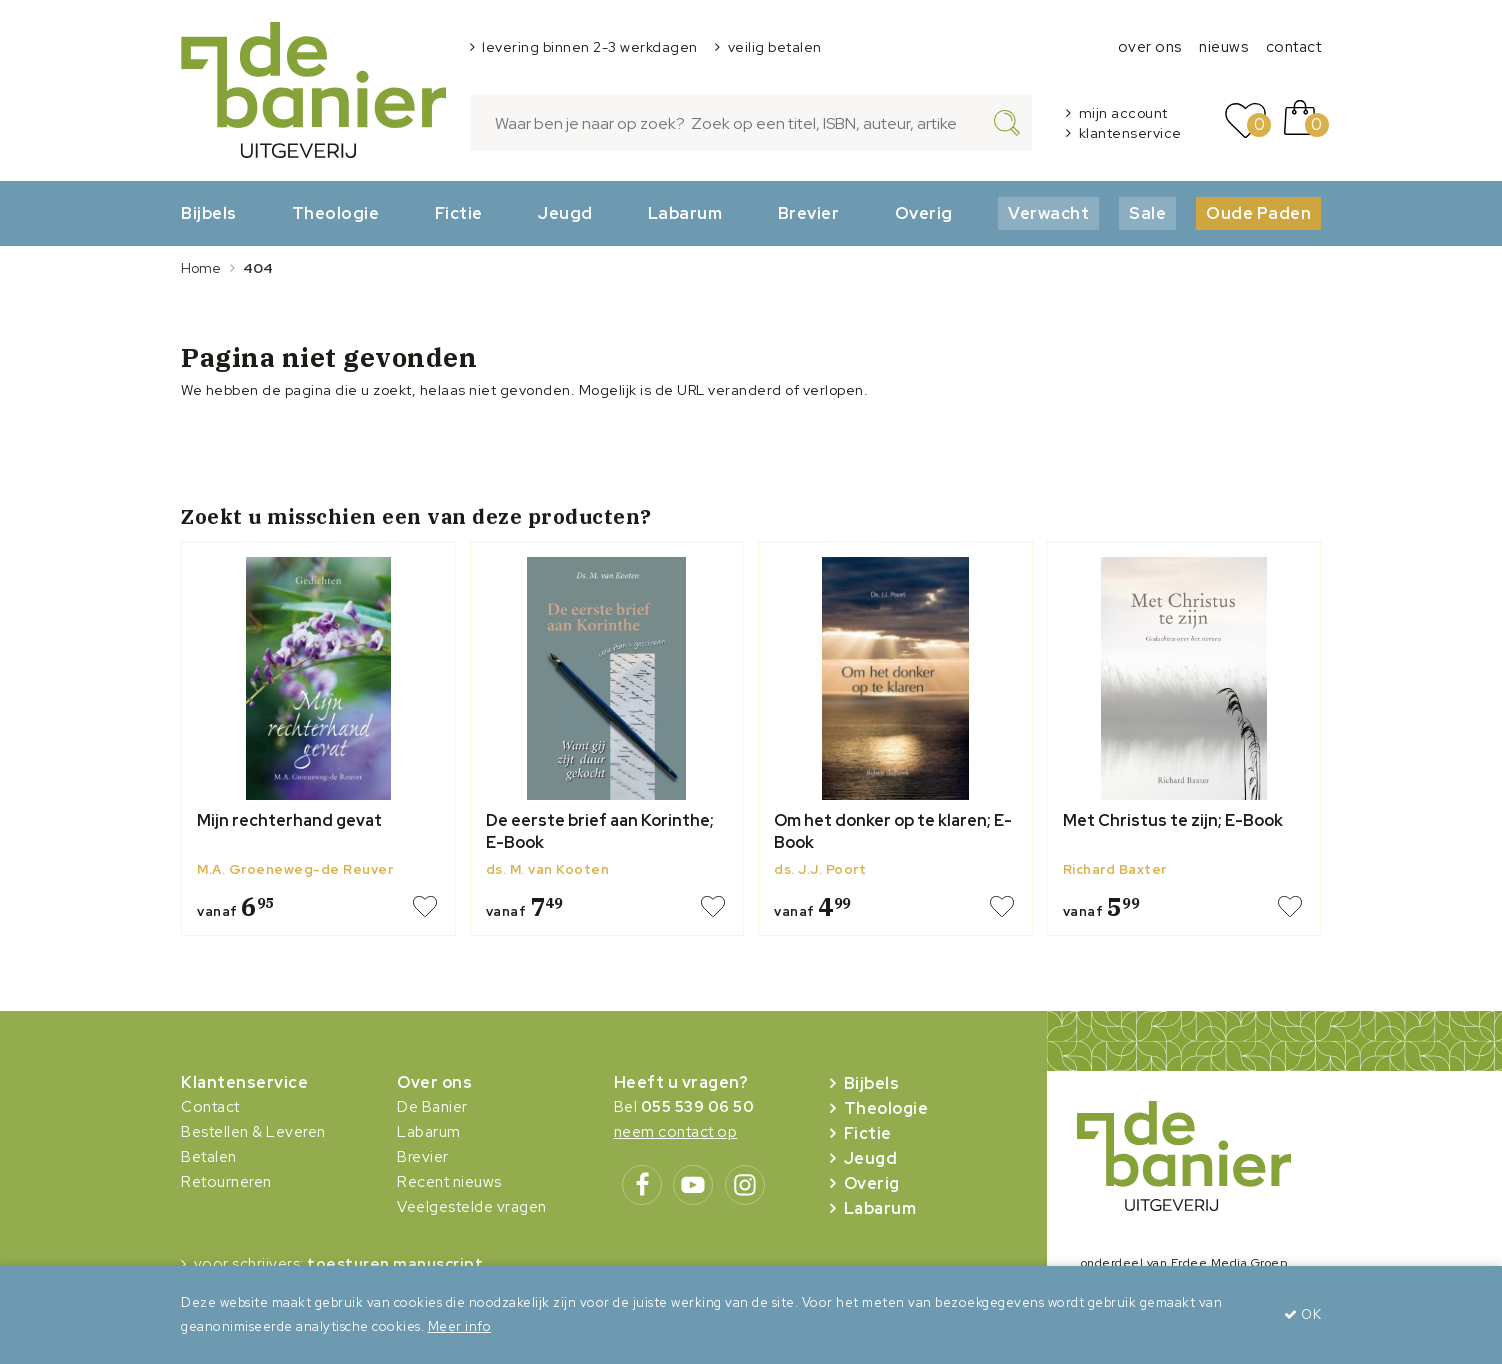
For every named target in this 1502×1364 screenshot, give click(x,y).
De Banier (432, 1107)
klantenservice (1130, 133)
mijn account (1123, 113)
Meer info (460, 1326)
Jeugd (565, 213)
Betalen (209, 1157)
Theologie (336, 213)
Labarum (685, 213)
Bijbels (209, 213)
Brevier (809, 213)
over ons (1150, 47)
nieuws (1223, 47)
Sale (1147, 213)
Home (201, 268)
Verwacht (1048, 213)
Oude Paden (1258, 213)
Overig (924, 213)
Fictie (459, 213)
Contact (210, 1107)
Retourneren (226, 1182)
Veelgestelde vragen (472, 1207)
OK (1302, 1314)
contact (1294, 47)
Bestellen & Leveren (253, 1132)
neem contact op (676, 1132)
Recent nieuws (449, 1182)
